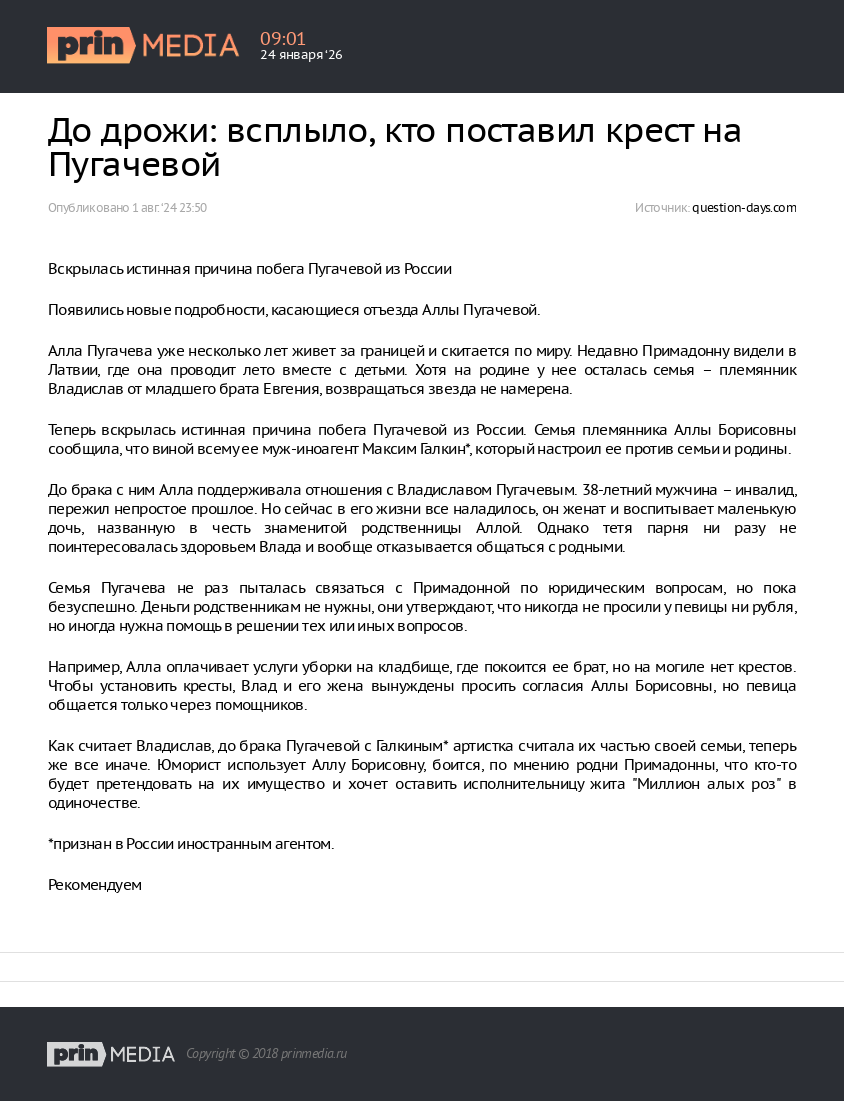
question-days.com (744, 207)
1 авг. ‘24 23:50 (169, 207)
